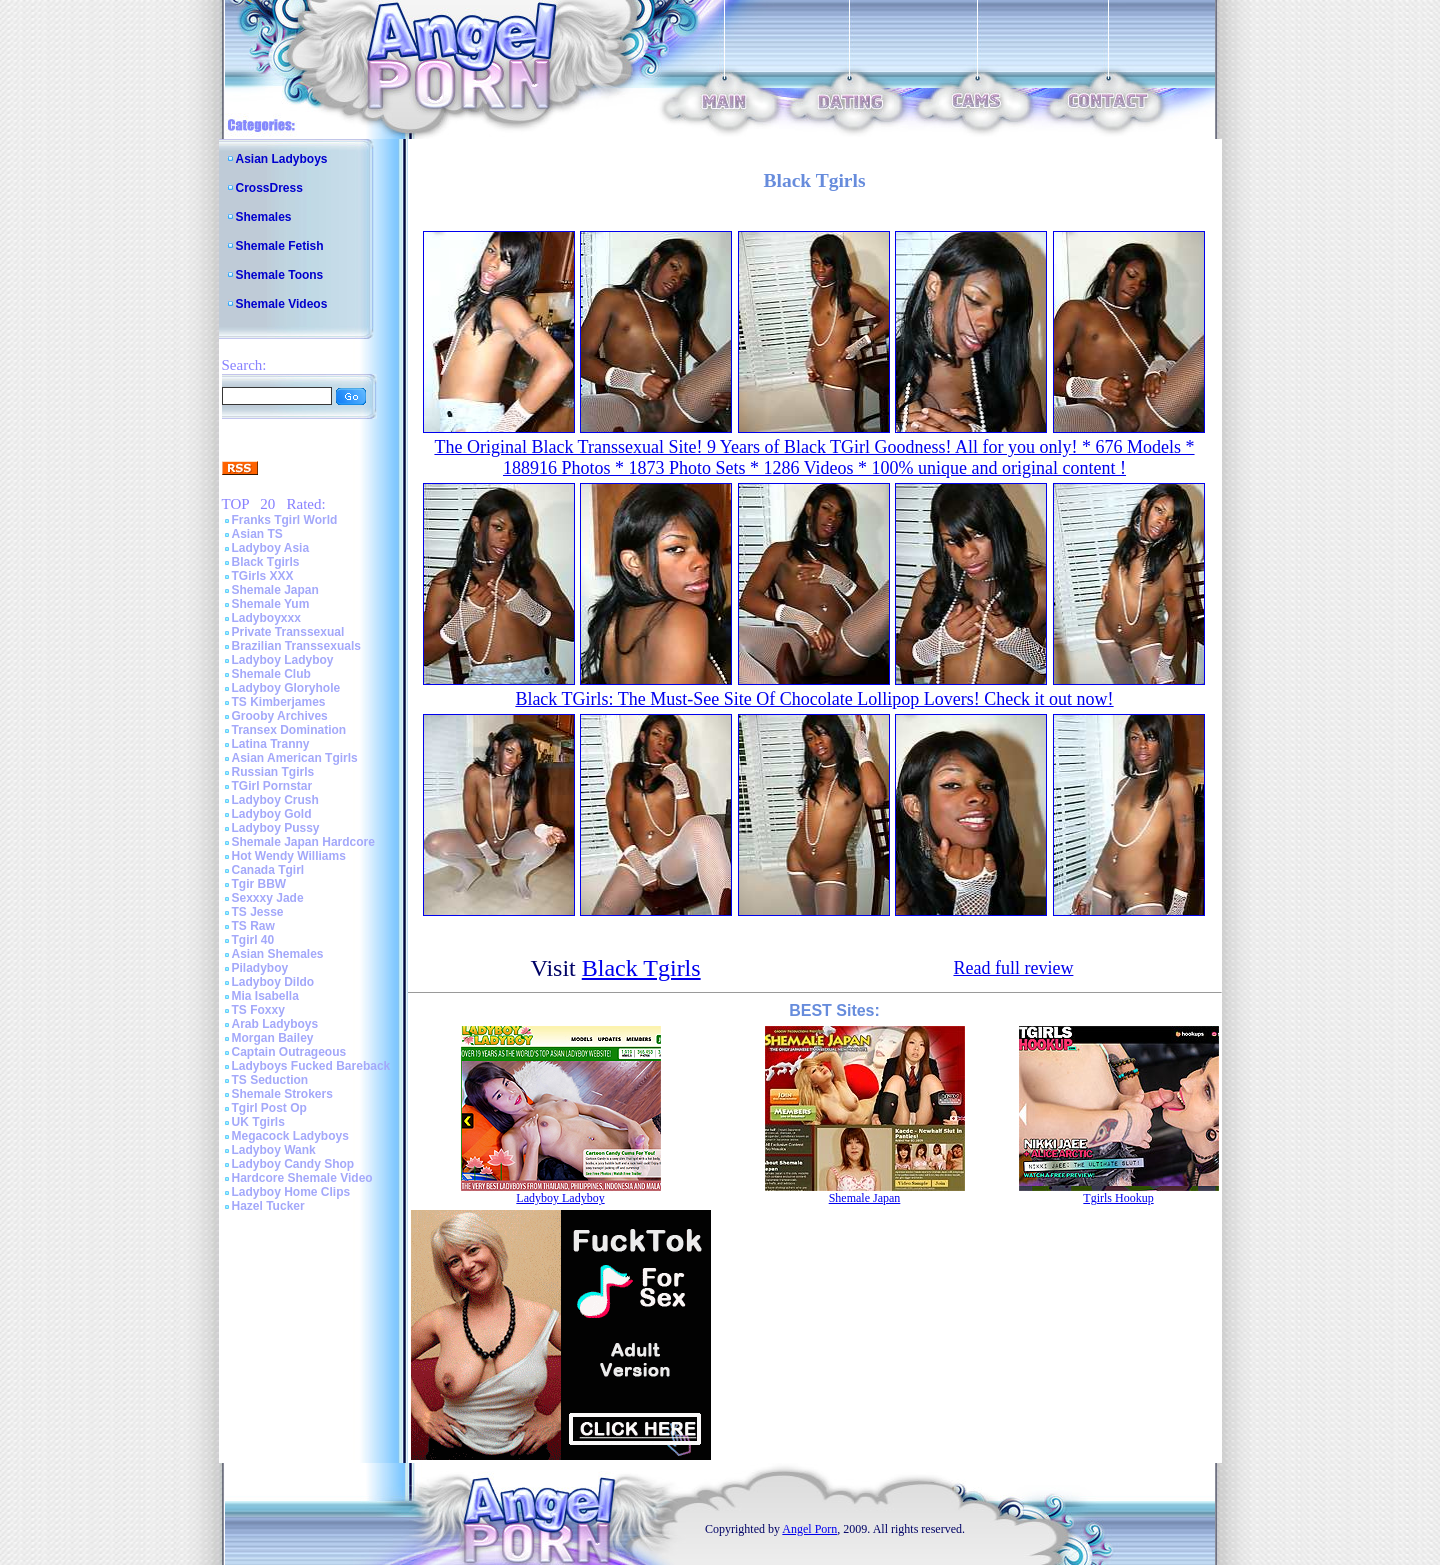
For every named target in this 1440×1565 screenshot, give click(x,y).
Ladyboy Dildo (273, 982)
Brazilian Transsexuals (296, 646)
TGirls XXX (263, 576)
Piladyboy (260, 968)
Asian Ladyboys (282, 159)
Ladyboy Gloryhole (286, 688)
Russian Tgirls (273, 772)
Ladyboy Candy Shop (293, 1164)
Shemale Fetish (280, 246)
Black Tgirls (266, 562)
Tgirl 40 (253, 940)
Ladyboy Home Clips (291, 1192)
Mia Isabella (265, 996)
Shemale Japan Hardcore (303, 842)
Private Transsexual (288, 632)
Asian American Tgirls (295, 758)
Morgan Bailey (273, 1038)
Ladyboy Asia (271, 548)
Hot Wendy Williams (289, 856)
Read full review (1013, 968)
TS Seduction (270, 1080)
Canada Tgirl (268, 870)
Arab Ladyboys (275, 1024)
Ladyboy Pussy (276, 828)
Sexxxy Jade (268, 898)
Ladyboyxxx (266, 618)
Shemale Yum (271, 604)
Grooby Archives (280, 716)
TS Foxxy (258, 1010)
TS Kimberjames (279, 702)
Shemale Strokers (282, 1094)
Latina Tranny (271, 744)
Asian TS (257, 534)
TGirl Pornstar (272, 786)
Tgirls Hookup (1118, 1198)
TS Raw (253, 926)
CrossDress (269, 188)
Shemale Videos (282, 304)
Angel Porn (809, 1529)
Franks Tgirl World (285, 520)
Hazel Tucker (268, 1206)
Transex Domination (289, 730)
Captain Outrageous (289, 1052)
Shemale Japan (275, 590)
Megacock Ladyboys (290, 1136)
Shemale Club (271, 674)
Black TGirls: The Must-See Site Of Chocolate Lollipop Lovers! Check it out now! (814, 699)
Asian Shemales (278, 954)
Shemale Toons (280, 275)
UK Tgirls (258, 1122)
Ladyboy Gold (272, 814)
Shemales (264, 217)
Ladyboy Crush (275, 800)
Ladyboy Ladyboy (283, 660)
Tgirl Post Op (269, 1108)
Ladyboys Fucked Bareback (311, 1066)
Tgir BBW (259, 884)
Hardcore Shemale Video (302, 1178)
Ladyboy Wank (274, 1150)
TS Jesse (258, 912)
